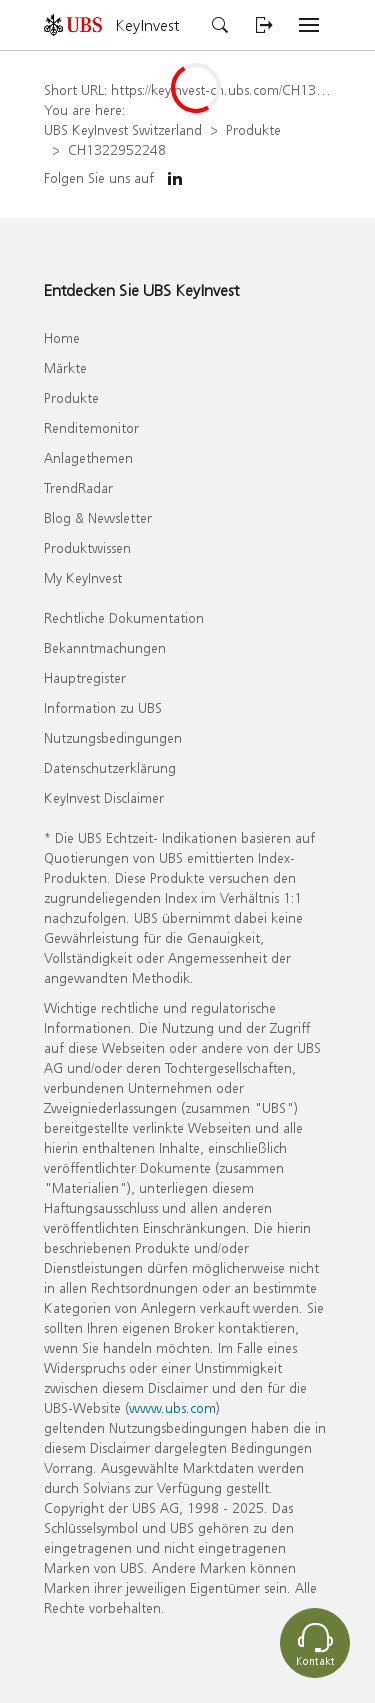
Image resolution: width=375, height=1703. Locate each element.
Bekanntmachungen (105, 647)
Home (62, 337)
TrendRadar (78, 487)
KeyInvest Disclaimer (104, 797)
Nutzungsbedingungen (113, 737)
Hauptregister (85, 677)
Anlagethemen (88, 457)
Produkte (253, 129)
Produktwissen (87, 547)
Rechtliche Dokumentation (124, 617)
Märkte (65, 367)
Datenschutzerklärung (110, 767)
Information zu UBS (103, 707)
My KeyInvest (83, 577)
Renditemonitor (91, 427)
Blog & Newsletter (98, 517)
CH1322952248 (117, 149)
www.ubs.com (172, 1407)
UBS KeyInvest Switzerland (123, 129)
